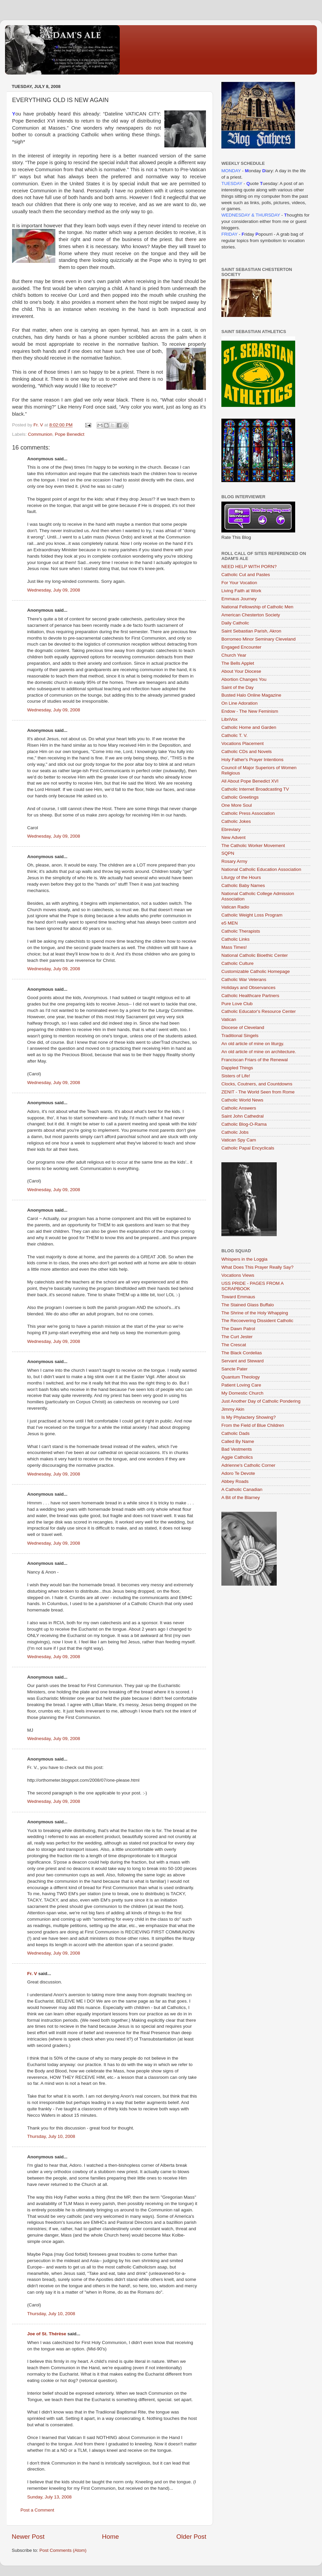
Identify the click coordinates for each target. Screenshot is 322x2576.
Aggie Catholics (237, 1457)
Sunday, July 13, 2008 (49, 2496)
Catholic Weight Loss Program (251, 915)
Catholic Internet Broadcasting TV (255, 789)
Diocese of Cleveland (242, 1027)
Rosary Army (234, 861)
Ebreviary (230, 829)
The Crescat (233, 1344)
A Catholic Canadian (241, 1489)
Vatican (228, 1019)
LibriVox (229, 719)
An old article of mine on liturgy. (252, 1043)
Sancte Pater (234, 1368)
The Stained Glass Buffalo (247, 1304)
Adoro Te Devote (238, 1473)
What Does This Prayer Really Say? (257, 1267)
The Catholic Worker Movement (253, 845)
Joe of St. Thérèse (46, 2333)
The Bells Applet (237, 663)
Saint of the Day (237, 687)
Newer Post (28, 2536)
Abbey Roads (235, 1481)
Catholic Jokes (236, 821)
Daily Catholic (235, 622)
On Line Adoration (239, 703)
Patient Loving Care (241, 1385)
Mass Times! (234, 947)
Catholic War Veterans (243, 979)
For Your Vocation (239, 582)
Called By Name (237, 1441)
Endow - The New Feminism (249, 711)
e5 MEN (229, 923)
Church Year (233, 655)
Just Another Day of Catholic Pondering (261, 1401)
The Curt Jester (237, 1336)
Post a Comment (37, 2510)
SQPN (227, 853)
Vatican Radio (235, 906)
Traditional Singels (240, 1035)
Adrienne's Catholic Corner (248, 1465)
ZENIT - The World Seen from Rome (257, 1091)
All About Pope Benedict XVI (249, 781)
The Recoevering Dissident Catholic (257, 1320)
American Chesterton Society (250, 614)
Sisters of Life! (235, 1075)
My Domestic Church (242, 1393)
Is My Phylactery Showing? (248, 1417)
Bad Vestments (236, 1449)
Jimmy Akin (232, 1409)
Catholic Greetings (240, 797)
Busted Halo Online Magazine (251, 695)
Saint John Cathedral (242, 1116)
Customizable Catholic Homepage (255, 971)
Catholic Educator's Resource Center (258, 1011)
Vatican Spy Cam (238, 1139)
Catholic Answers (238, 1108)
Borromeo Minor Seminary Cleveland (258, 639)
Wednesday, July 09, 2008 (53, 590)
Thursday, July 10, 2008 (51, 2136)
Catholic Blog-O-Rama (244, 1124)
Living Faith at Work (241, 590)
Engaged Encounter (241, 647)
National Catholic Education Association (261, 869)
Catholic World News (242, 1100)
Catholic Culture (237, 963)
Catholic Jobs (235, 1132)
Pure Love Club (237, 1003)
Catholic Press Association (248, 813)
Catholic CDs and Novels (246, 751)
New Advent (233, 837)
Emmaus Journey (239, 598)
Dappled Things (237, 1067)
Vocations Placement (242, 743)
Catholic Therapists (240, 931)
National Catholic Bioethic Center (254, 955)
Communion (40, 434)
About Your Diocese (241, 671)
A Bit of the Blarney (240, 1497)
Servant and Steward (242, 1360)
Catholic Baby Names (243, 885)
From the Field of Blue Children (252, 1425)
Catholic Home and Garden (248, 727)
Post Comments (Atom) (63, 2550)
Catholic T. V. (234, 735)
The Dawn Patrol (238, 1328)
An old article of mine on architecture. (258, 1051)
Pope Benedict (70, 434)
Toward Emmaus (238, 1296)
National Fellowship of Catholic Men (257, 606)
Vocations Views (237, 1275)
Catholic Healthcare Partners (250, 995)
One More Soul (236, 805)
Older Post (191, 2536)
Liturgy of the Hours (241, 877)
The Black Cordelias (241, 1352)
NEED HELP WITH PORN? (249, 566)
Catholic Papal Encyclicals (247, 1148)
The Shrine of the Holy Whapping (254, 1312)
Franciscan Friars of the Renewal (254, 1059)
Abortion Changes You (243, 679)
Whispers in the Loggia (244, 1259)
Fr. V (32, 1973)
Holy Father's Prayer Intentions (252, 759)
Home (110, 2536)
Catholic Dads (235, 1433)
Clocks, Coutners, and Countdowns (256, 1083)
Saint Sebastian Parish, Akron (251, 631)
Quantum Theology (240, 1376)
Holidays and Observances (248, 987)
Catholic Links (235, 939)
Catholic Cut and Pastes (245, 574)
